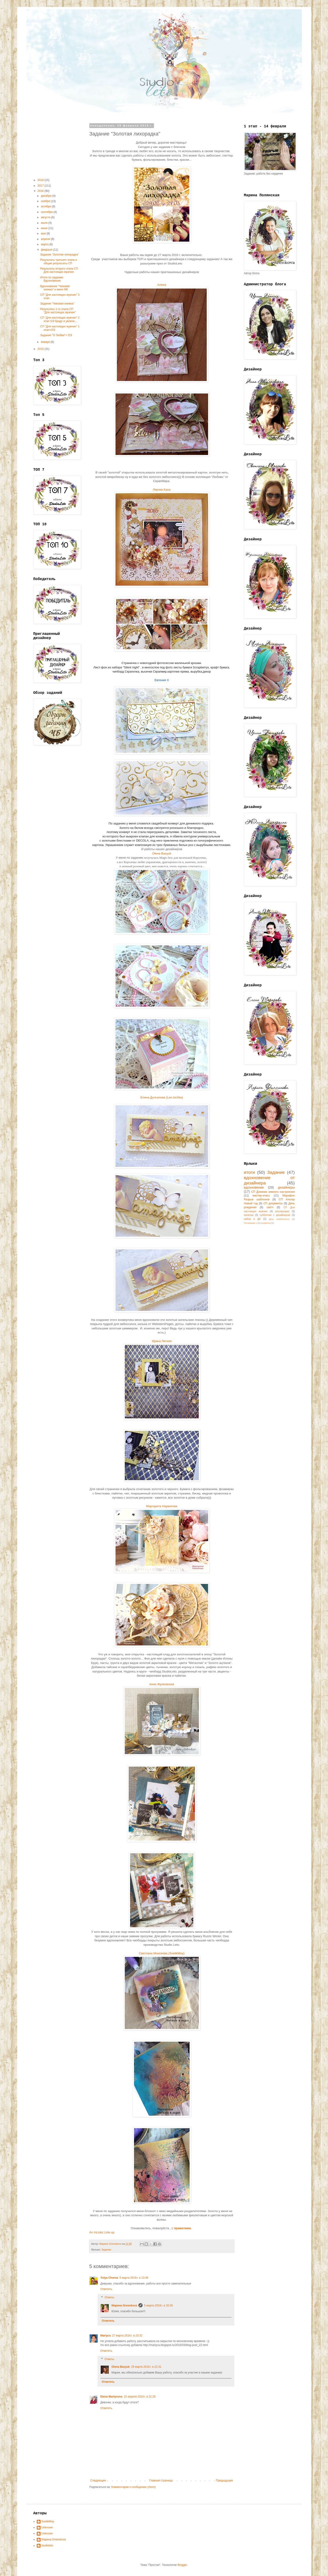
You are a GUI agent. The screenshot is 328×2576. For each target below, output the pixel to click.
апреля (46, 239)
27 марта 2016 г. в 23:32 (127, 2335)
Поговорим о (250, 1223)
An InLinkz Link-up (102, 2232)
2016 (40, 191)
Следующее (98, 2480)
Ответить (106, 2289)
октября (46, 206)
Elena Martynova (111, 2396)
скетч (270, 1207)
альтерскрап (282, 1211)
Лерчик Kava (162, 489)
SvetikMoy (47, 2521)
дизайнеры (286, 1187)
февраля (47, 249)
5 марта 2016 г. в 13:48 (133, 2277)
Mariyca (105, 2335)
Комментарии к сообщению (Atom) (133, 2487)
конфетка (266, 1223)
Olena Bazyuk (161, 853)
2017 (40, 185)
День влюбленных (279, 1219)
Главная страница (161, 2480)
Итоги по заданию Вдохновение (51, 279)
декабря (46, 195)
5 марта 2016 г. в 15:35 (158, 2305)
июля (44, 222)
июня (44, 228)
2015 (40, 348)
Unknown (47, 2527)
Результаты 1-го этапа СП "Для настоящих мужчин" (58, 310)
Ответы (109, 2297)
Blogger (182, 2565)
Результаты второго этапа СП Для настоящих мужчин (59, 270)
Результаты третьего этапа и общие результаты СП (58, 261)
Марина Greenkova (124, 2305)
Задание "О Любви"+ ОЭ (56, 335)
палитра (248, 1215)
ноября (46, 201)
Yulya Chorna (109, 2277)
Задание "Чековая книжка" (57, 303)
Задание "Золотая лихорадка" (59, 254)
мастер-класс (261, 1195)
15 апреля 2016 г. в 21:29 (140, 2396)
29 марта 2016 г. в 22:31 (146, 2366)
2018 (40, 180)
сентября (47, 212)
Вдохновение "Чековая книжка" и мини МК (54, 288)
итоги (249, 1172)
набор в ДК (252, 1218)
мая (44, 233)
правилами (182, 2228)
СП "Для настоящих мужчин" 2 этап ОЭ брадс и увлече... (59, 319)
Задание (106, 2249)
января (45, 342)
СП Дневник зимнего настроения (273, 1191)
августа (46, 217)
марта (45, 244)
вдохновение (254, 1187)
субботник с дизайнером (275, 1215)
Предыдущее (224, 2480)
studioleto (47, 2545)
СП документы (273, 1203)
